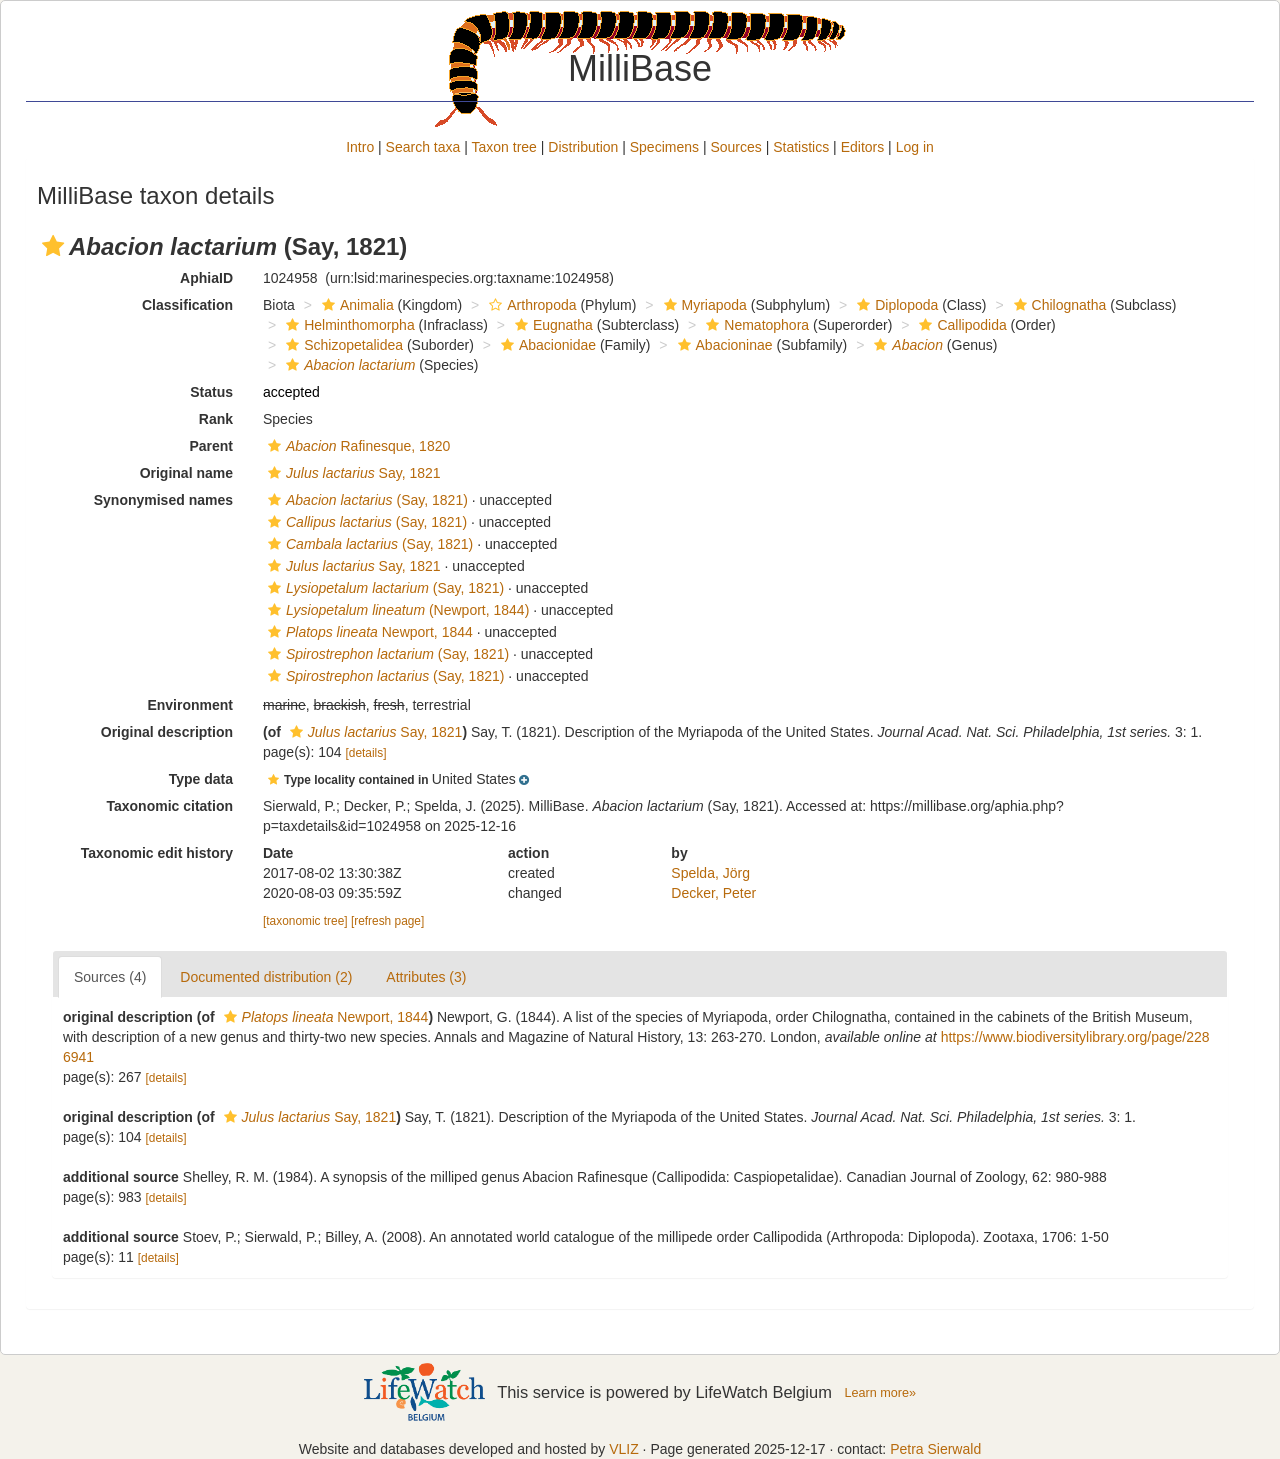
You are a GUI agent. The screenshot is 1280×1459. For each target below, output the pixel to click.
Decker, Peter (713, 893)
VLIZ (624, 1449)
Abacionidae (546, 345)
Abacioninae (723, 345)
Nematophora (755, 325)
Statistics (801, 147)
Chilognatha (1058, 305)
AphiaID (206, 278)
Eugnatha (551, 325)
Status (211, 392)
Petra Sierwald (935, 1449)
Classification (187, 305)
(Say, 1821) (365, 500)
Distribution (583, 147)
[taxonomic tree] (305, 921)
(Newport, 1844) (396, 610)
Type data (201, 779)
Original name (186, 473)
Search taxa (423, 147)
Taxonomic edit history (157, 853)
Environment (190, 705)
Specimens (664, 147)
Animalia (355, 305)
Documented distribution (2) (266, 977)
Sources (735, 147)
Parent (211, 446)
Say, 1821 (352, 473)
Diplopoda (895, 305)
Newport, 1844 (368, 632)
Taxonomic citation (169, 806)
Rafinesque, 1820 (356, 446)
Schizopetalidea (342, 345)
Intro (360, 147)
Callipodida (960, 325)
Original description (167, 732)
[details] (366, 753)
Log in (915, 147)
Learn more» (880, 1393)
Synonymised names (163, 500)
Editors (863, 147)
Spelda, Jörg (710, 873)
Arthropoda (530, 305)
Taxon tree (504, 147)
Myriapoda (703, 305)
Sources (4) (110, 977)
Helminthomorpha (348, 325)
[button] (53, 246)
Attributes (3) (426, 977)
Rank (216, 419)
